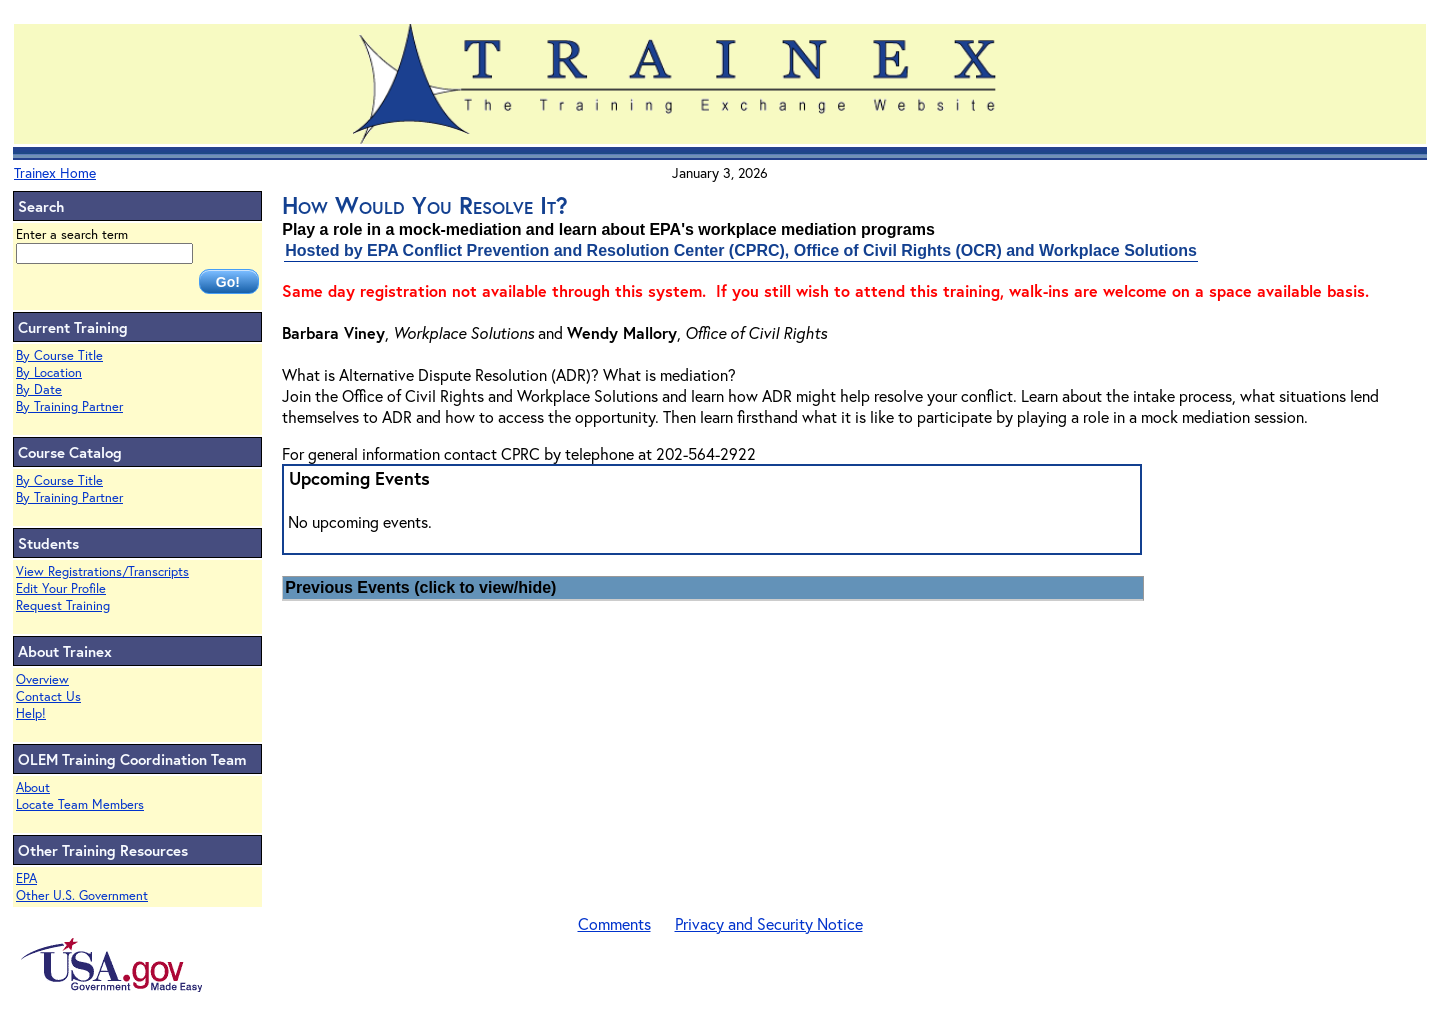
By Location (49, 372)
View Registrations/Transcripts (102, 571)
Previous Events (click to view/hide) (420, 587)
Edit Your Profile (61, 588)
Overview (42, 679)
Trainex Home (55, 172)
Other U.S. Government (82, 895)
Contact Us (48, 696)
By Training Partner (69, 406)
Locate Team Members (80, 804)
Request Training (63, 605)
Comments (614, 923)
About (33, 787)
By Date (39, 389)
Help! (31, 713)
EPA (26, 878)
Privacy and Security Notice (769, 923)
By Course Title (59, 355)
